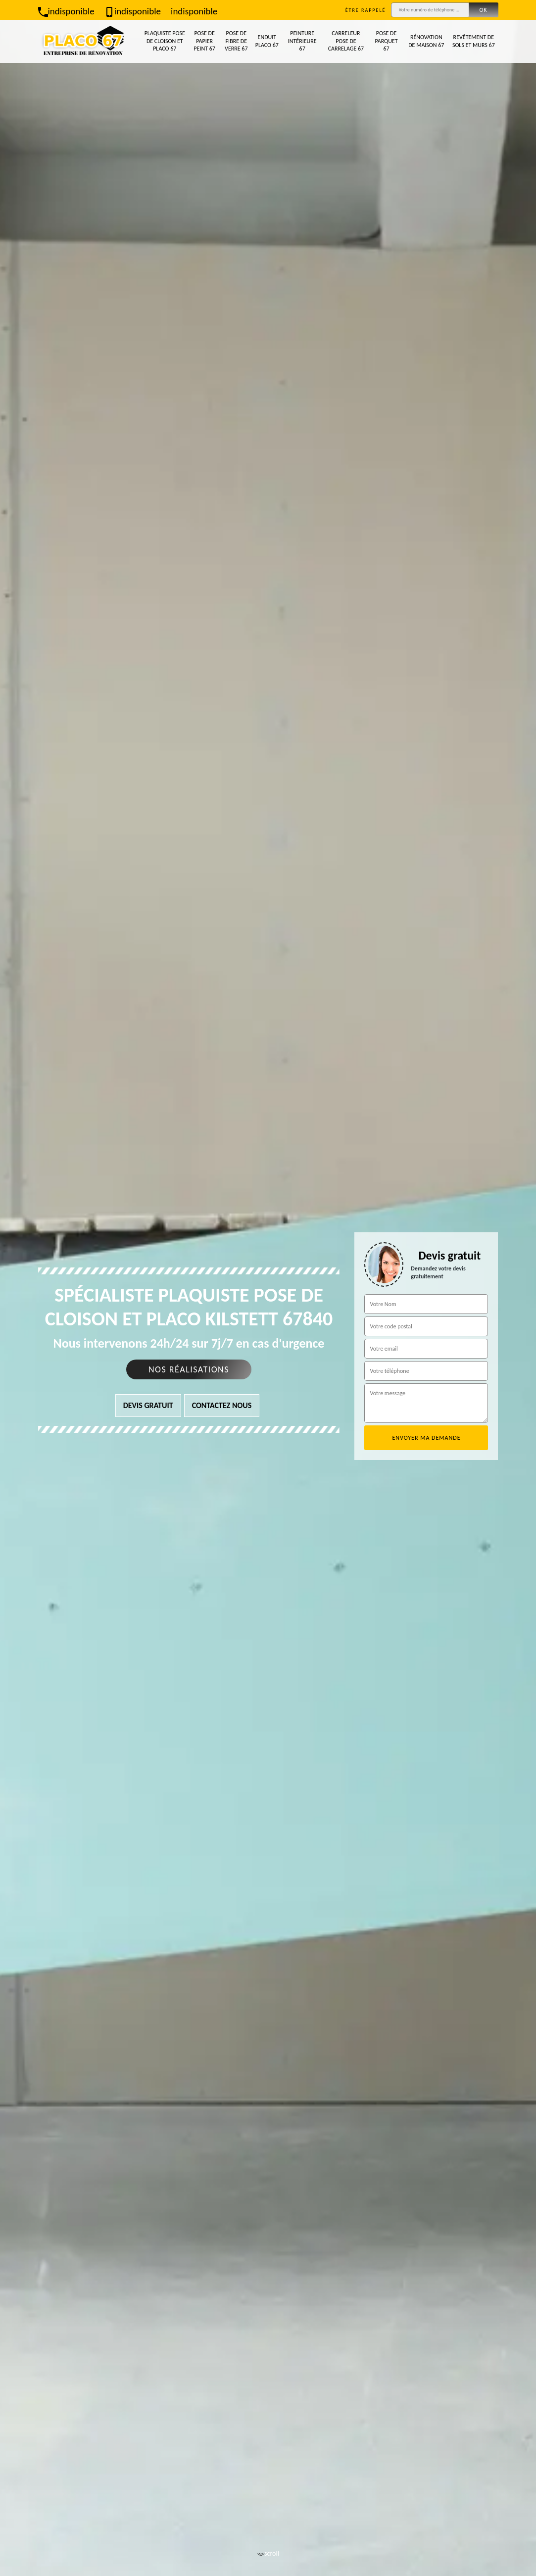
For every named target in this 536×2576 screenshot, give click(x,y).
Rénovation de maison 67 (426, 41)
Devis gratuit (148, 1405)
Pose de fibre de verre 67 (236, 41)
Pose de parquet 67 (386, 41)
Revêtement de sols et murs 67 (473, 41)
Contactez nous (222, 1405)
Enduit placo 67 (267, 41)
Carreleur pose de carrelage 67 (346, 41)
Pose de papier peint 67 (204, 41)
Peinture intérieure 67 (302, 41)
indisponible (66, 11)
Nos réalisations (188, 1369)
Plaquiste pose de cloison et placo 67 (165, 41)
